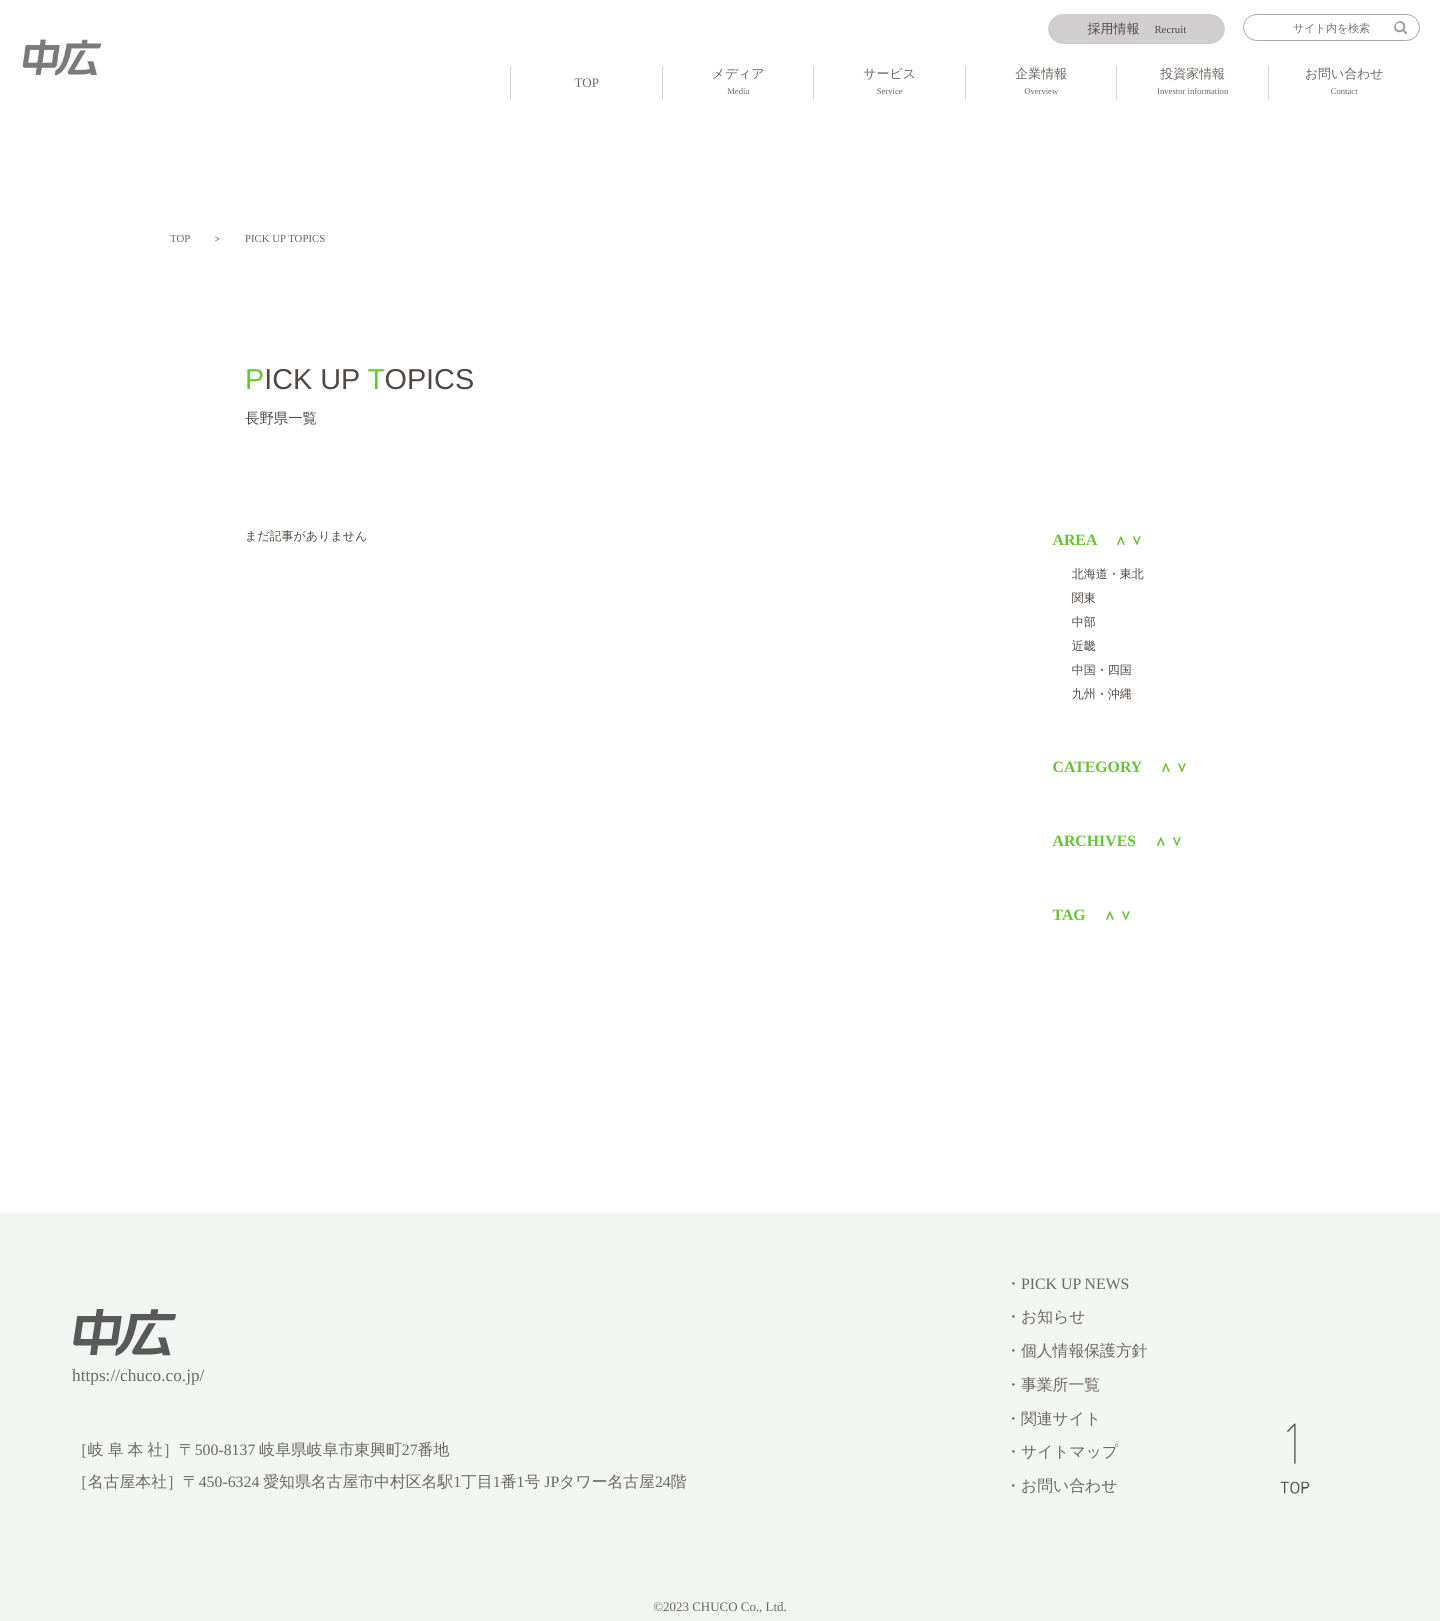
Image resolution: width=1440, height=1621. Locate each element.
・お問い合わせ (1061, 1486)
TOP (587, 82)
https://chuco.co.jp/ (138, 1375)
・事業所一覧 (1052, 1385)
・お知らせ (1045, 1317)
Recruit (1137, 29)
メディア (738, 83)
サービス (889, 83)
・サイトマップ (1061, 1452)
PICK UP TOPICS (285, 239)
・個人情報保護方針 (1076, 1351)
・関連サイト (1053, 1419)
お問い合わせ (1344, 83)
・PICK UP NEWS (1067, 1284)
